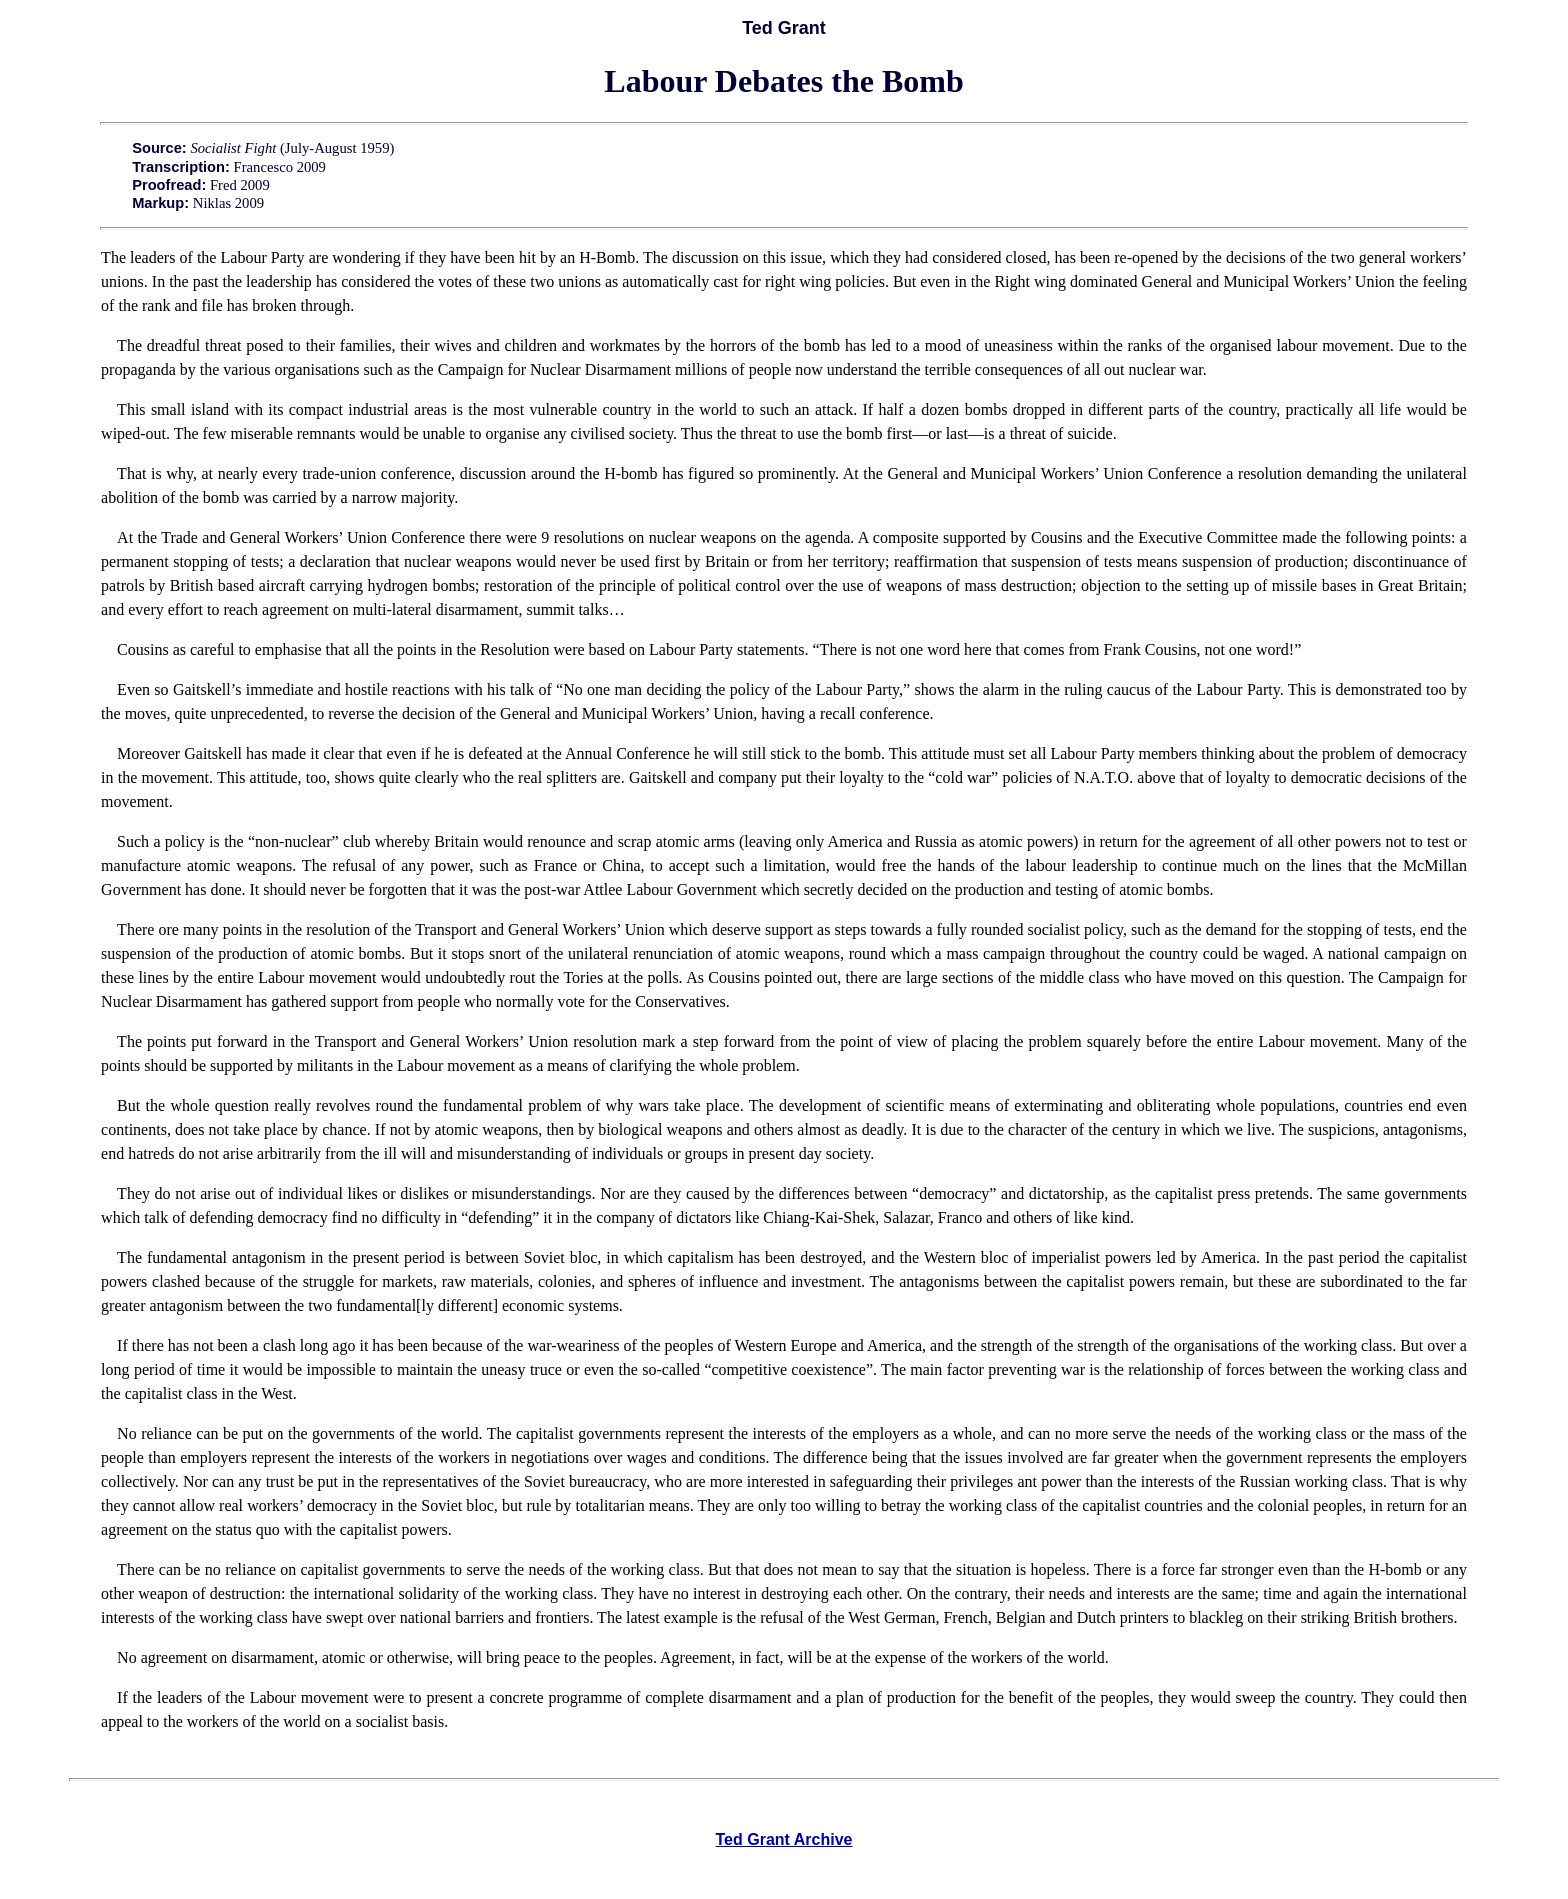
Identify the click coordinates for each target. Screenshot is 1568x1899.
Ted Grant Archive (784, 1839)
